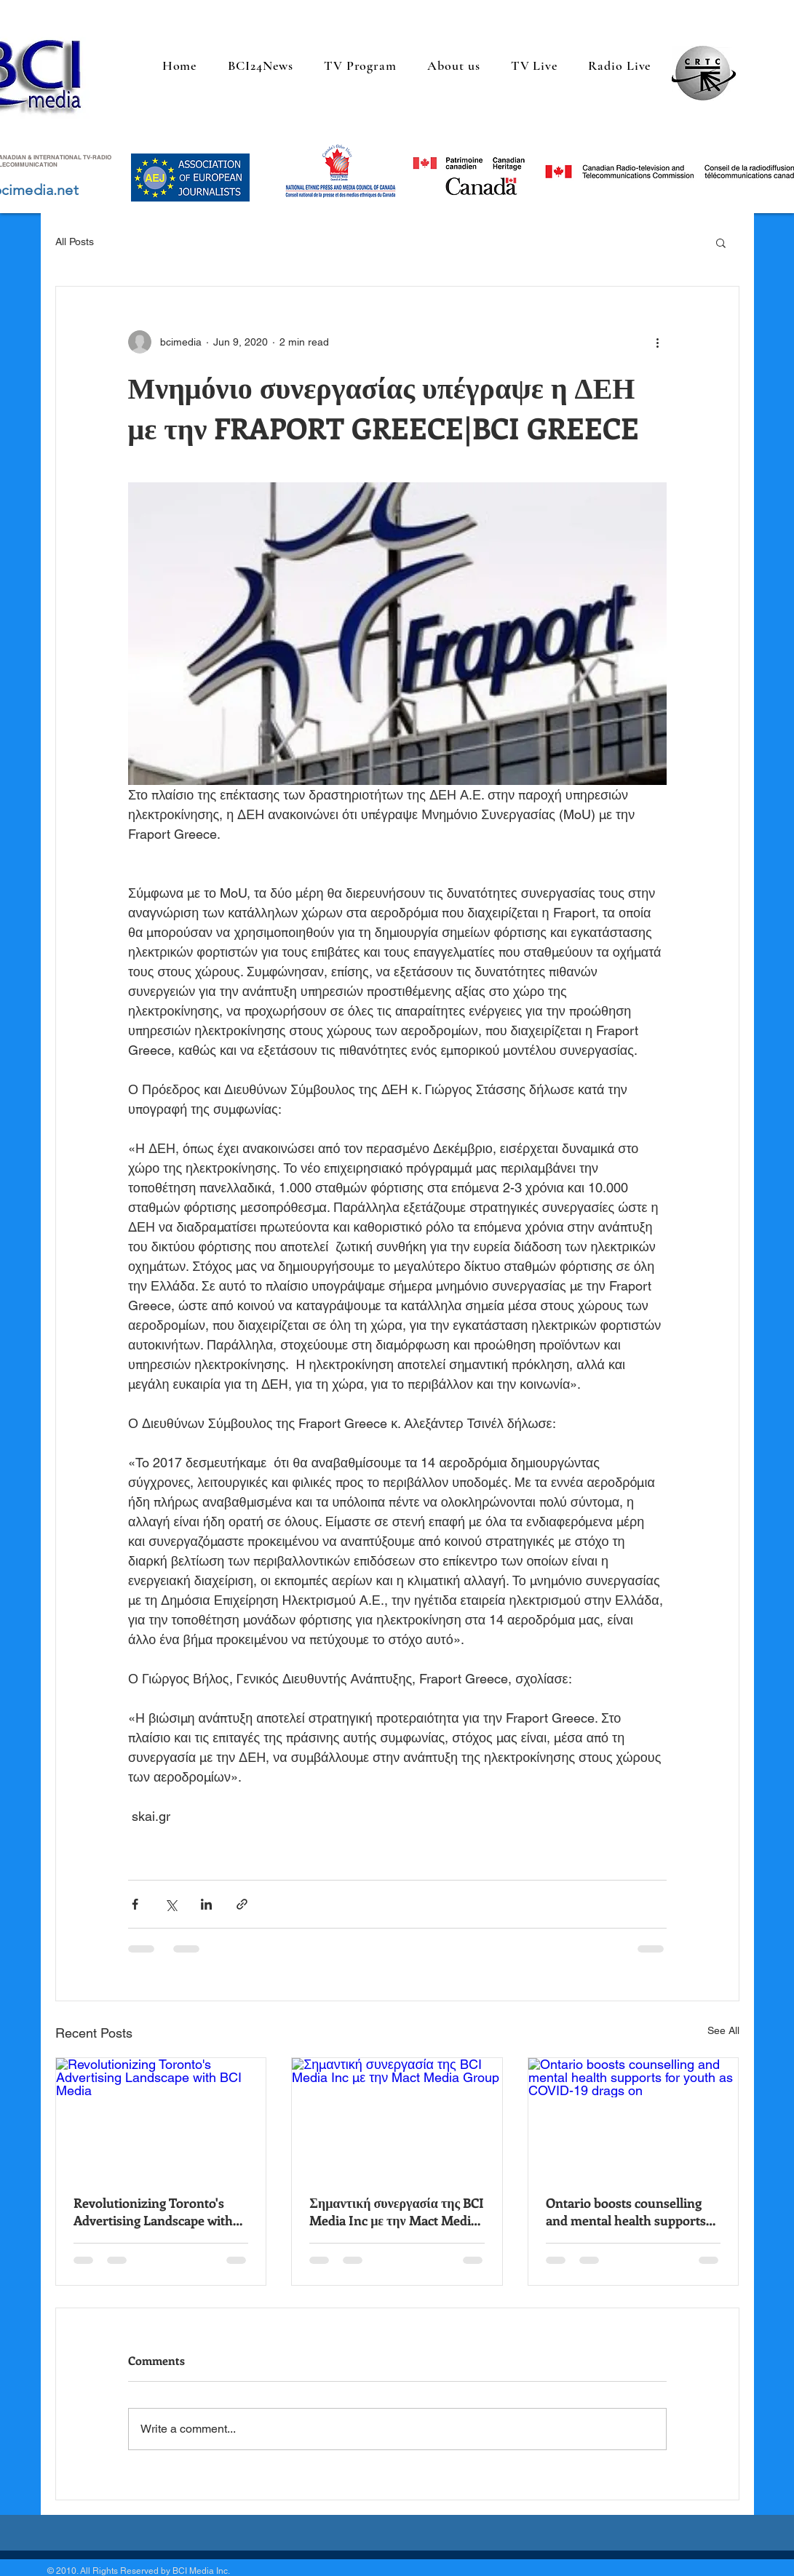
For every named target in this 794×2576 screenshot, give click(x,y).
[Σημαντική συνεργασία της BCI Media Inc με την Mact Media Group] (397, 2117)
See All (723, 2030)
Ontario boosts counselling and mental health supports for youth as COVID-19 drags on (629, 2211)
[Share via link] (242, 1904)
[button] (721, 242)
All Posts (74, 241)
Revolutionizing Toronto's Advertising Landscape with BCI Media (153, 2211)
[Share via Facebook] (135, 1904)
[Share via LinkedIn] (206, 1904)
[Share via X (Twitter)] (171, 1904)
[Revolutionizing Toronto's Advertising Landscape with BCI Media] (161, 2117)
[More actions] (658, 342)
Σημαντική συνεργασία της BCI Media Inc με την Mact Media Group (396, 2211)
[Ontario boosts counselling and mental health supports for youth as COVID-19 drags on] (633, 2117)
